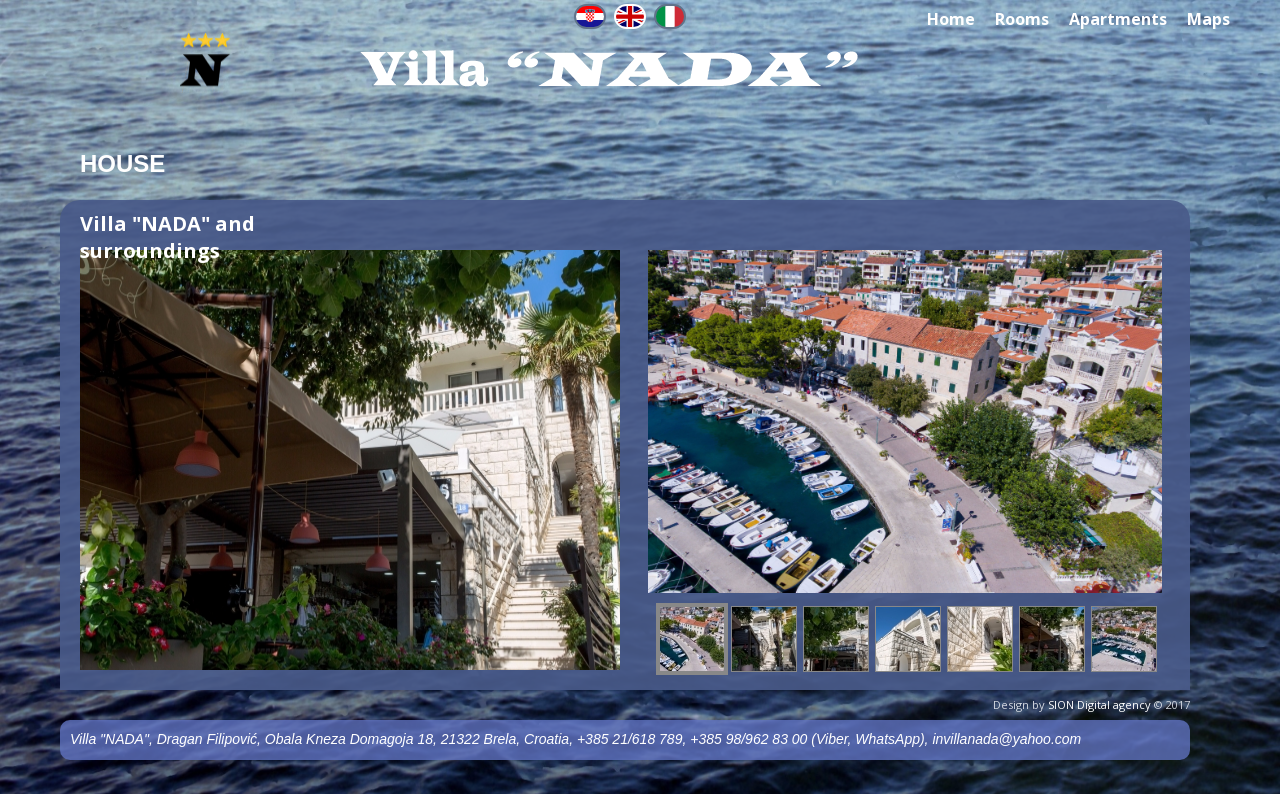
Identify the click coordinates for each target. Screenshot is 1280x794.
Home (951, 19)
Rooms (1022, 19)
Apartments (1118, 19)
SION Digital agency (1099, 704)
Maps (1208, 19)
